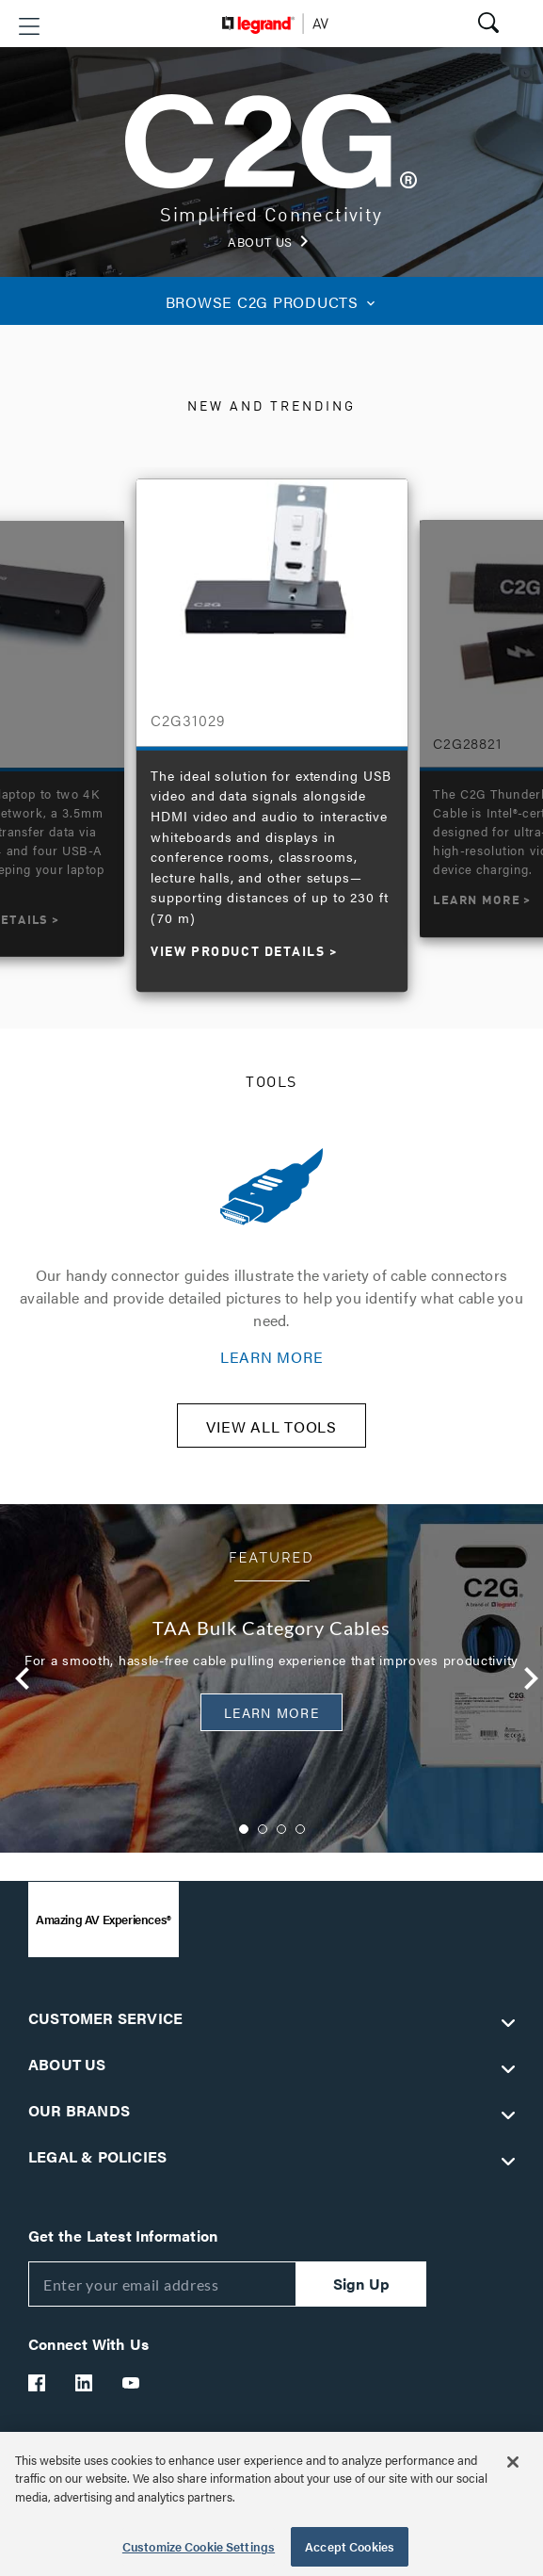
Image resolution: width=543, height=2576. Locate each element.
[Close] (513, 2462)
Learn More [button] (271, 1712)
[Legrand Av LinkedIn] (84, 2382)
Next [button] (526, 1678)
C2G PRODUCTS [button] (272, 302)
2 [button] (262, 1829)
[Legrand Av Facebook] (37, 2382)
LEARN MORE (272, 1357)
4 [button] (300, 1829)
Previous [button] (18, 1678)
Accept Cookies (349, 2546)
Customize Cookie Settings (198, 2546)
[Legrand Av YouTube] (131, 2382)
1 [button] (243, 1829)
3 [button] (281, 1829)
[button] (29, 26)
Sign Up (361, 2283)
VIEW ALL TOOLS (271, 1426)
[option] (271, 725)
